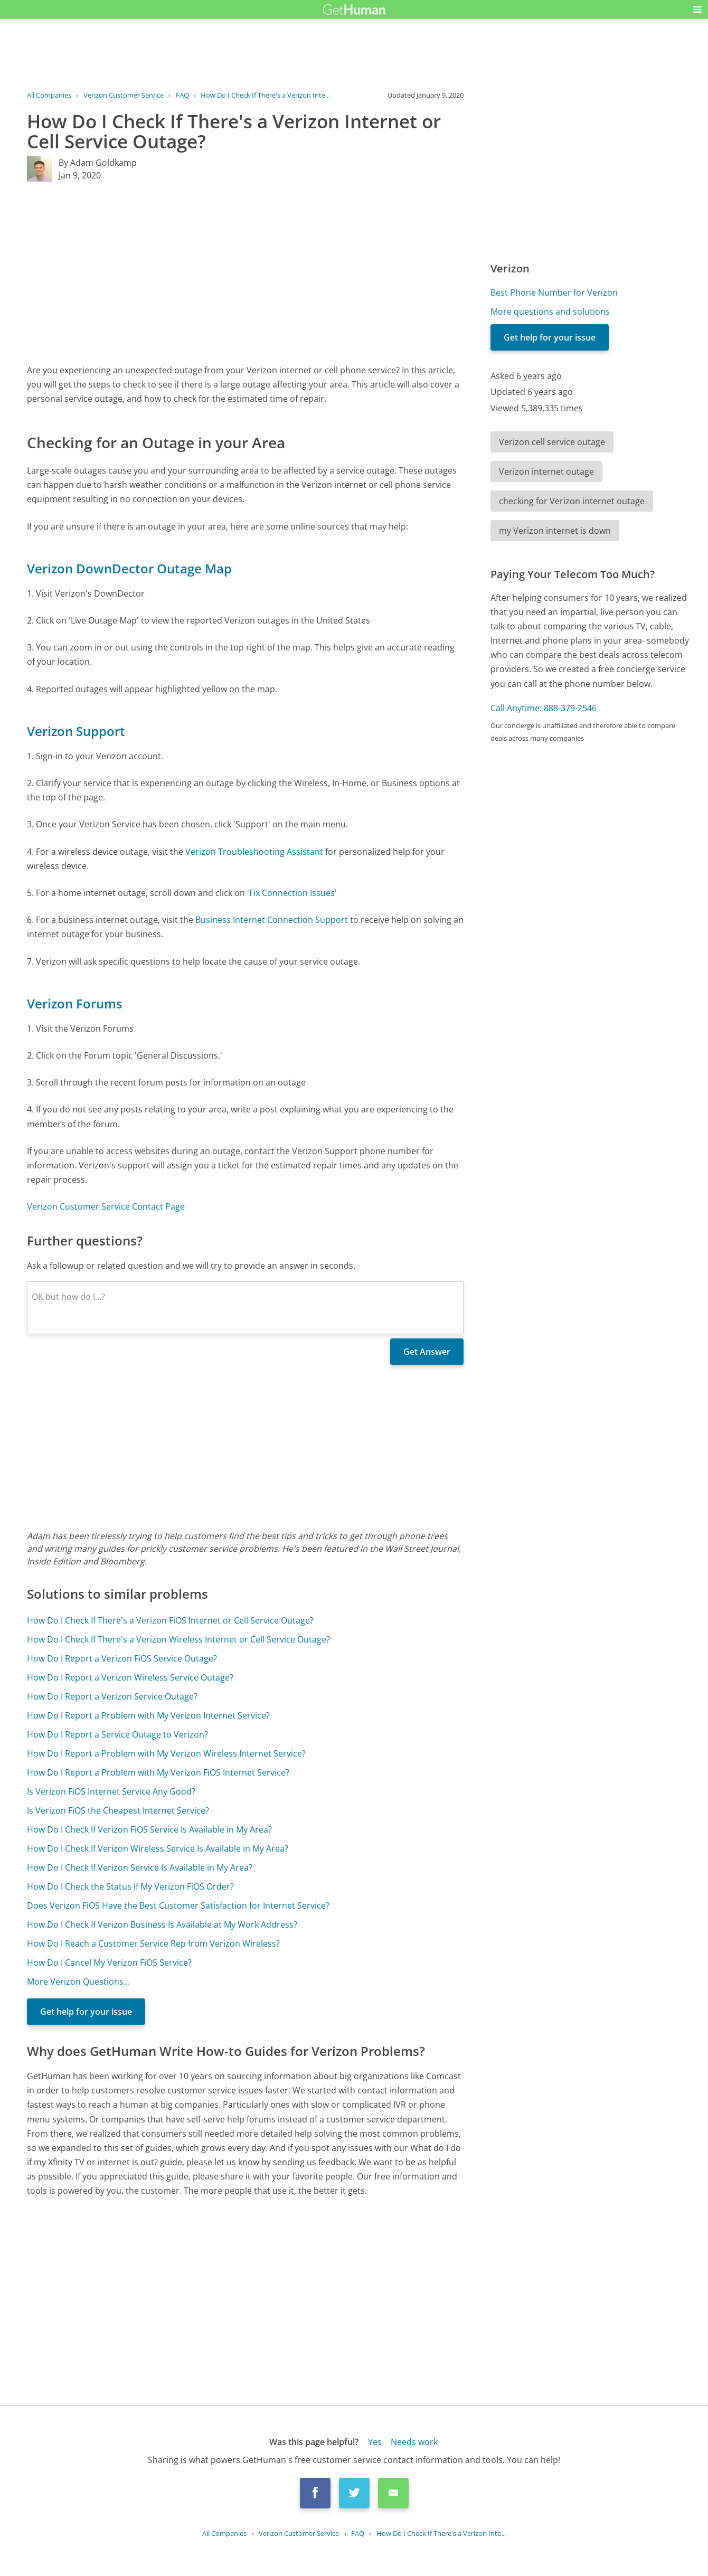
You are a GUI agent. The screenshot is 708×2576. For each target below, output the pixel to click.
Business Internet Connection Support (271, 920)
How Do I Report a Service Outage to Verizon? (117, 1734)
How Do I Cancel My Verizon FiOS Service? (109, 1962)
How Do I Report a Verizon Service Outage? (112, 1696)
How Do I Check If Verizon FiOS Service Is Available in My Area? (149, 1829)
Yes (375, 2442)
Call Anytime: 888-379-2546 (543, 708)
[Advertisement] (245, 272)
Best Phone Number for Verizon (554, 292)
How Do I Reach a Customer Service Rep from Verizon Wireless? (153, 1943)
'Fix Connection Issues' (292, 893)
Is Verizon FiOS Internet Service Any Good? (111, 1791)
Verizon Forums (74, 1003)
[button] (697, 9)
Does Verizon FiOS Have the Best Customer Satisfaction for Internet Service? (178, 1905)
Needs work (414, 2442)
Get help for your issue (86, 2011)
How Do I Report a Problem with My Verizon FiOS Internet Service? (158, 1772)
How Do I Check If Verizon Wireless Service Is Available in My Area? (157, 1848)
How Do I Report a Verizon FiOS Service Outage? (122, 1658)
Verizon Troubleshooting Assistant (254, 851)
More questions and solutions (550, 311)
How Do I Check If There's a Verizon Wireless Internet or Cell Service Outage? (178, 1639)
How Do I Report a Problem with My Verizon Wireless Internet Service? (166, 1753)
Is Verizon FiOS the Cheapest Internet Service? (118, 1810)
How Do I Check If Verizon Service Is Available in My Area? (139, 1867)
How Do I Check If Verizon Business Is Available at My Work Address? (162, 1924)
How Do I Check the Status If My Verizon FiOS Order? (130, 1886)
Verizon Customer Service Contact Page (106, 1206)
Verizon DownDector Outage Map (129, 568)
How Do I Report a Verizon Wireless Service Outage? (130, 1677)
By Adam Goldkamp (98, 162)
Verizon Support (76, 731)
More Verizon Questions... (78, 1981)
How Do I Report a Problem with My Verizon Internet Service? (148, 1715)
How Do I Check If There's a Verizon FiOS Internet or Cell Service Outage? (170, 1620)
